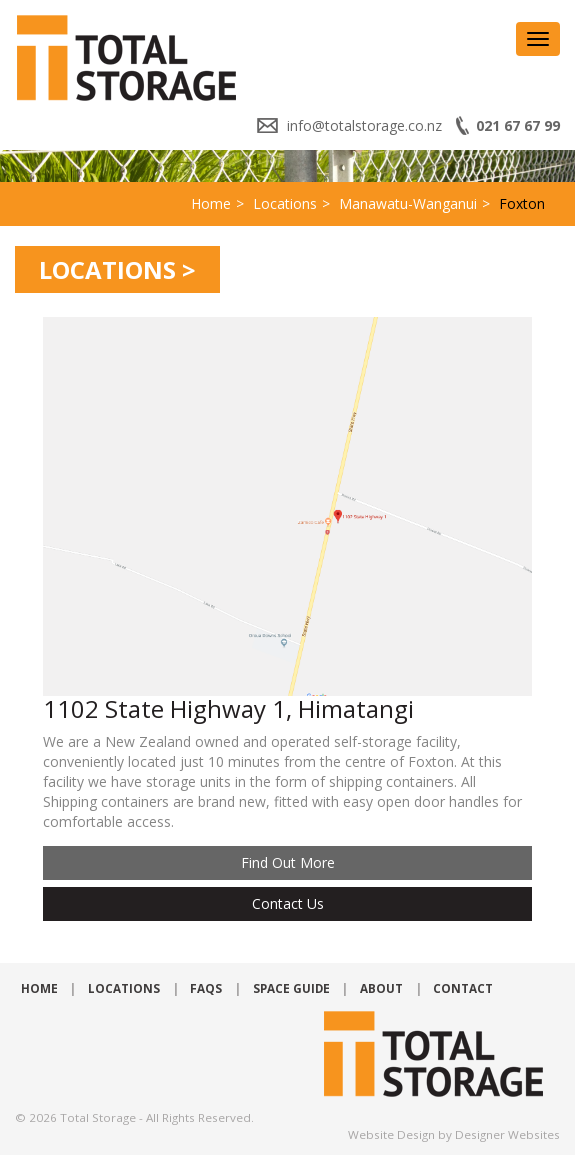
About (381, 988)
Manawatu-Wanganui (408, 203)
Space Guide (291, 988)
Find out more (288, 862)
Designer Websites (507, 1134)
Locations (285, 203)
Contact (463, 988)
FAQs (206, 988)
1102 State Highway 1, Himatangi (228, 708)
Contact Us (288, 903)
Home (211, 203)
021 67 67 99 (518, 125)
